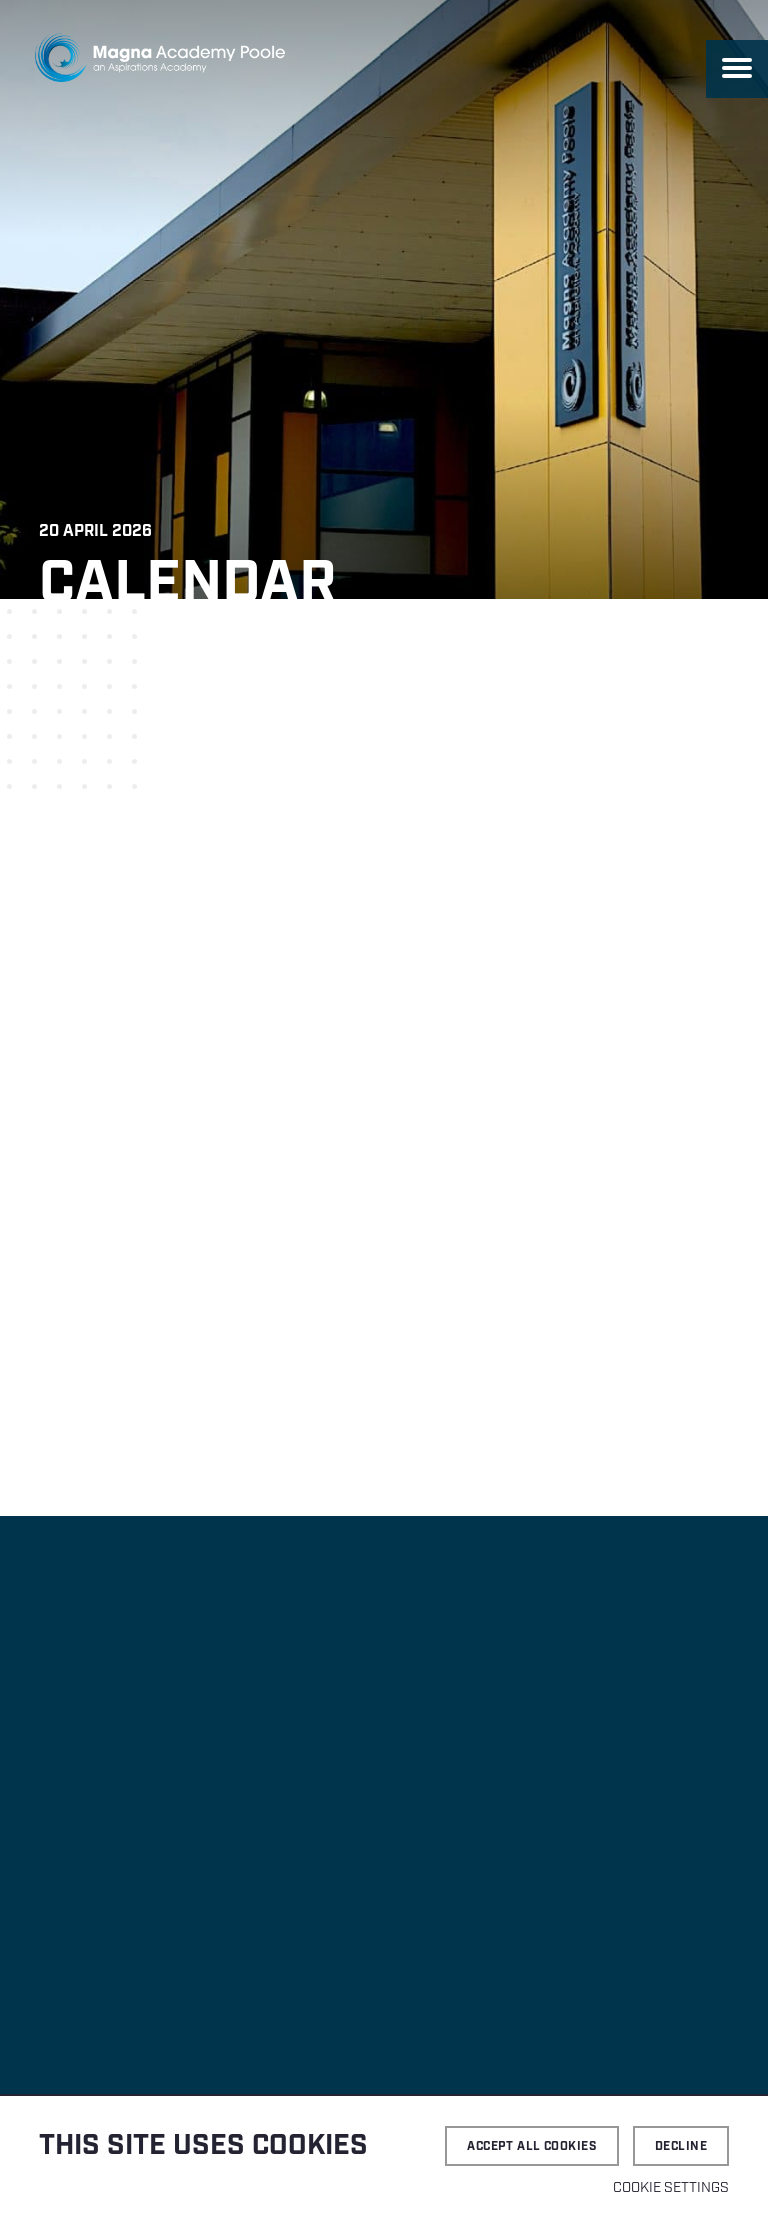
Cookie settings (671, 2188)
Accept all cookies (532, 2146)
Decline (681, 2146)
